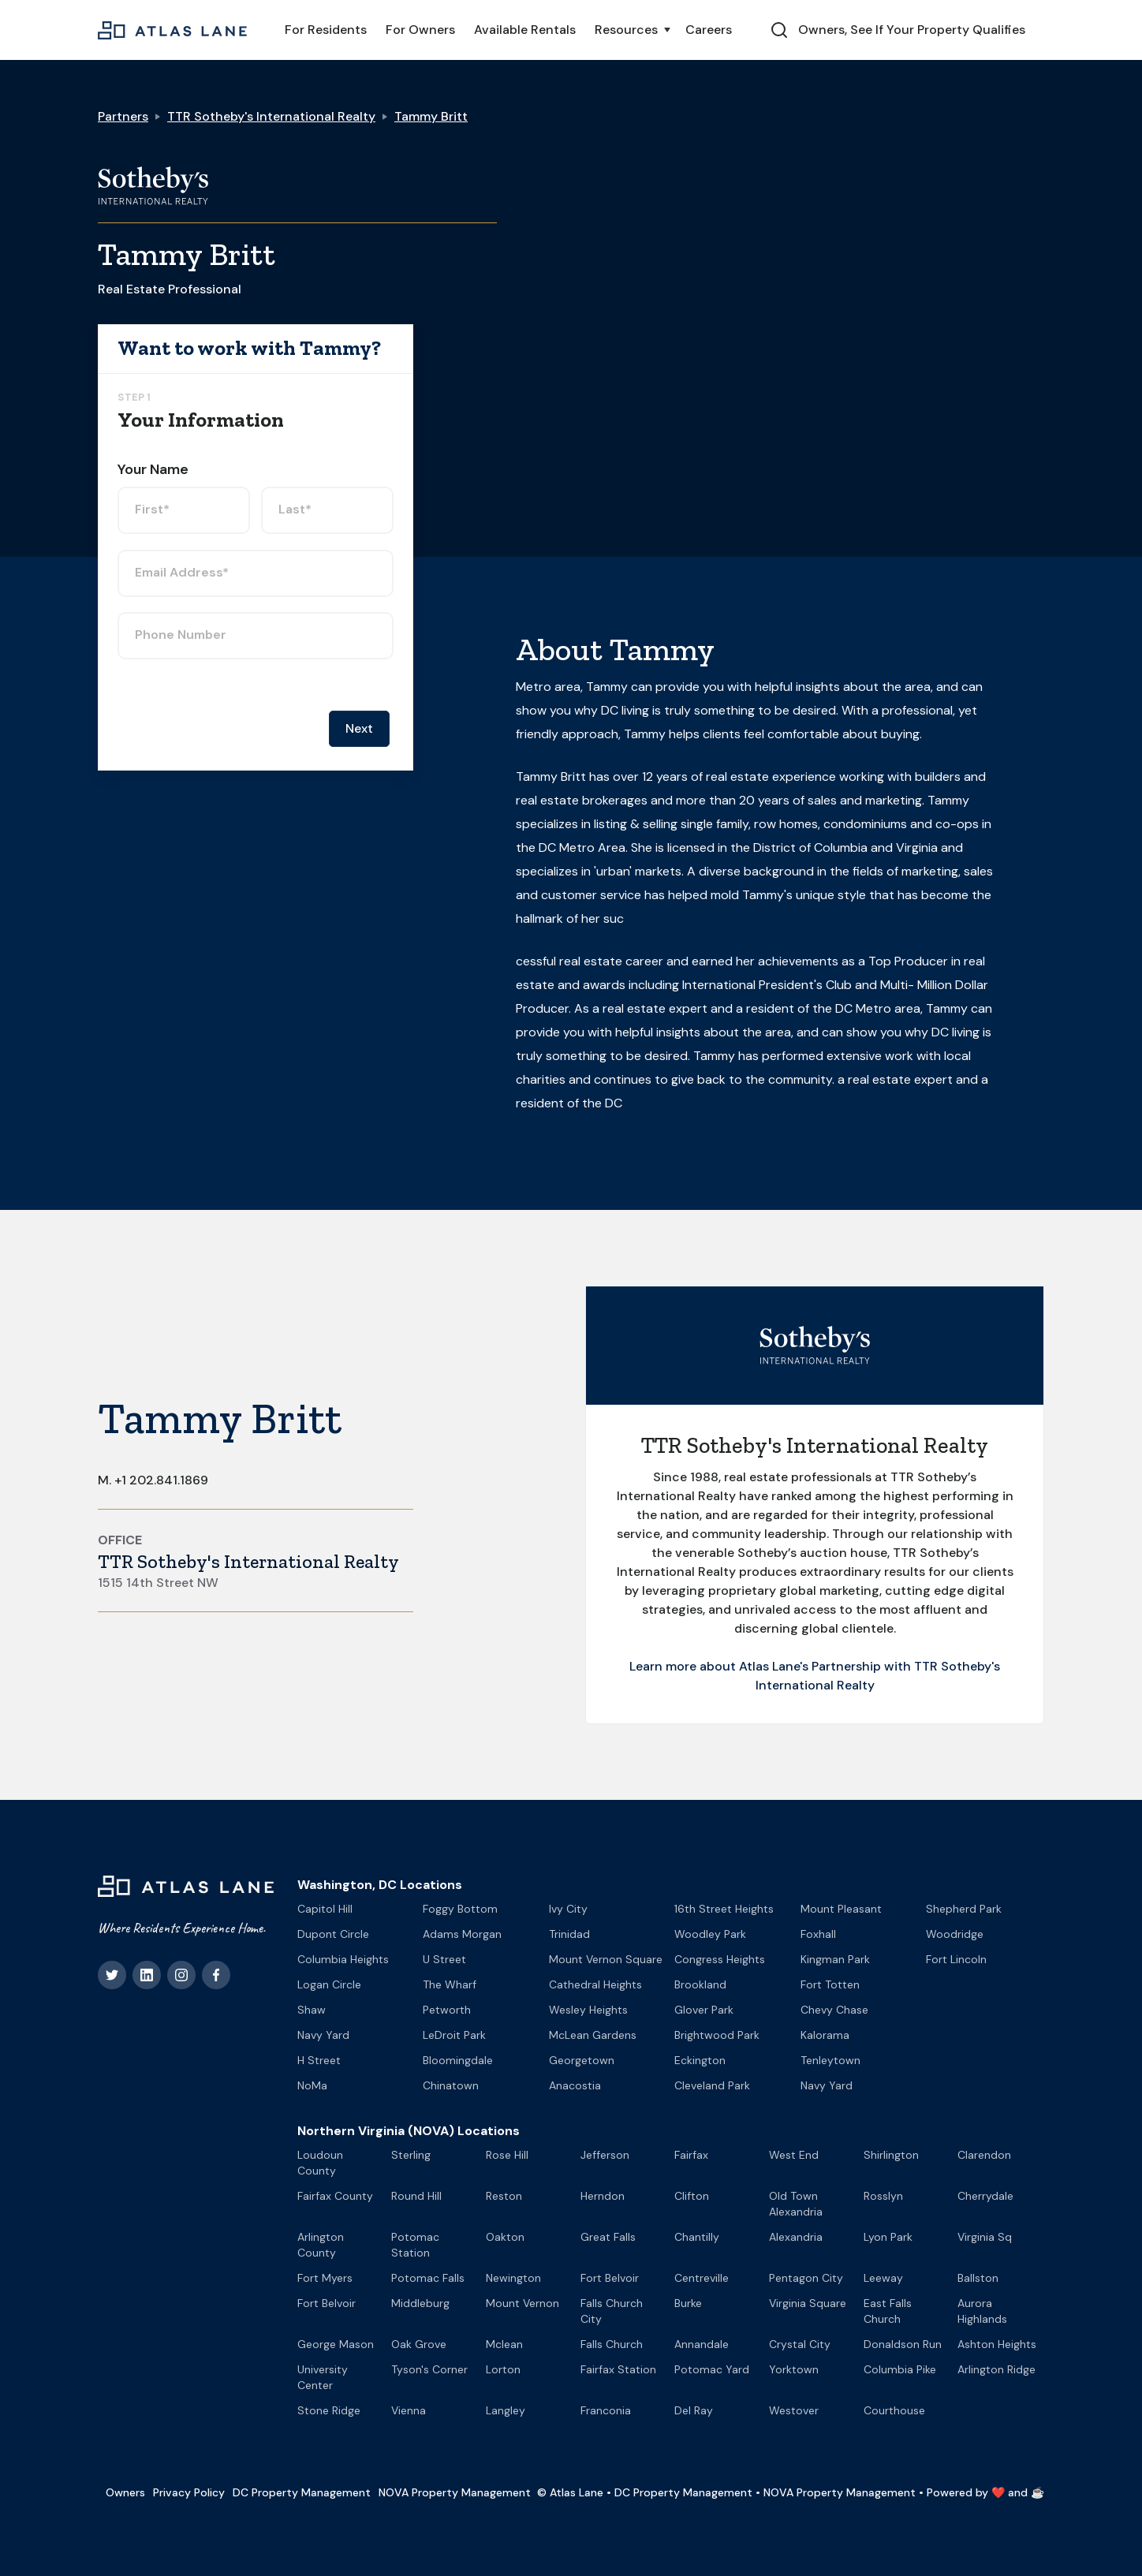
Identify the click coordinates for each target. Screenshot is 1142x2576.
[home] (172, 30)
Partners (123, 116)
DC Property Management (302, 2492)
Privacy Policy (189, 2492)
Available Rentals (525, 29)
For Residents (326, 29)
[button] (630, 30)
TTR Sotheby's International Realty (271, 116)
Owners (125, 2492)
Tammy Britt (431, 116)
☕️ (1037, 2492)
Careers (708, 29)
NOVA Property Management (455, 2492)
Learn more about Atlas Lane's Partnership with (771, 1666)
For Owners (420, 29)
